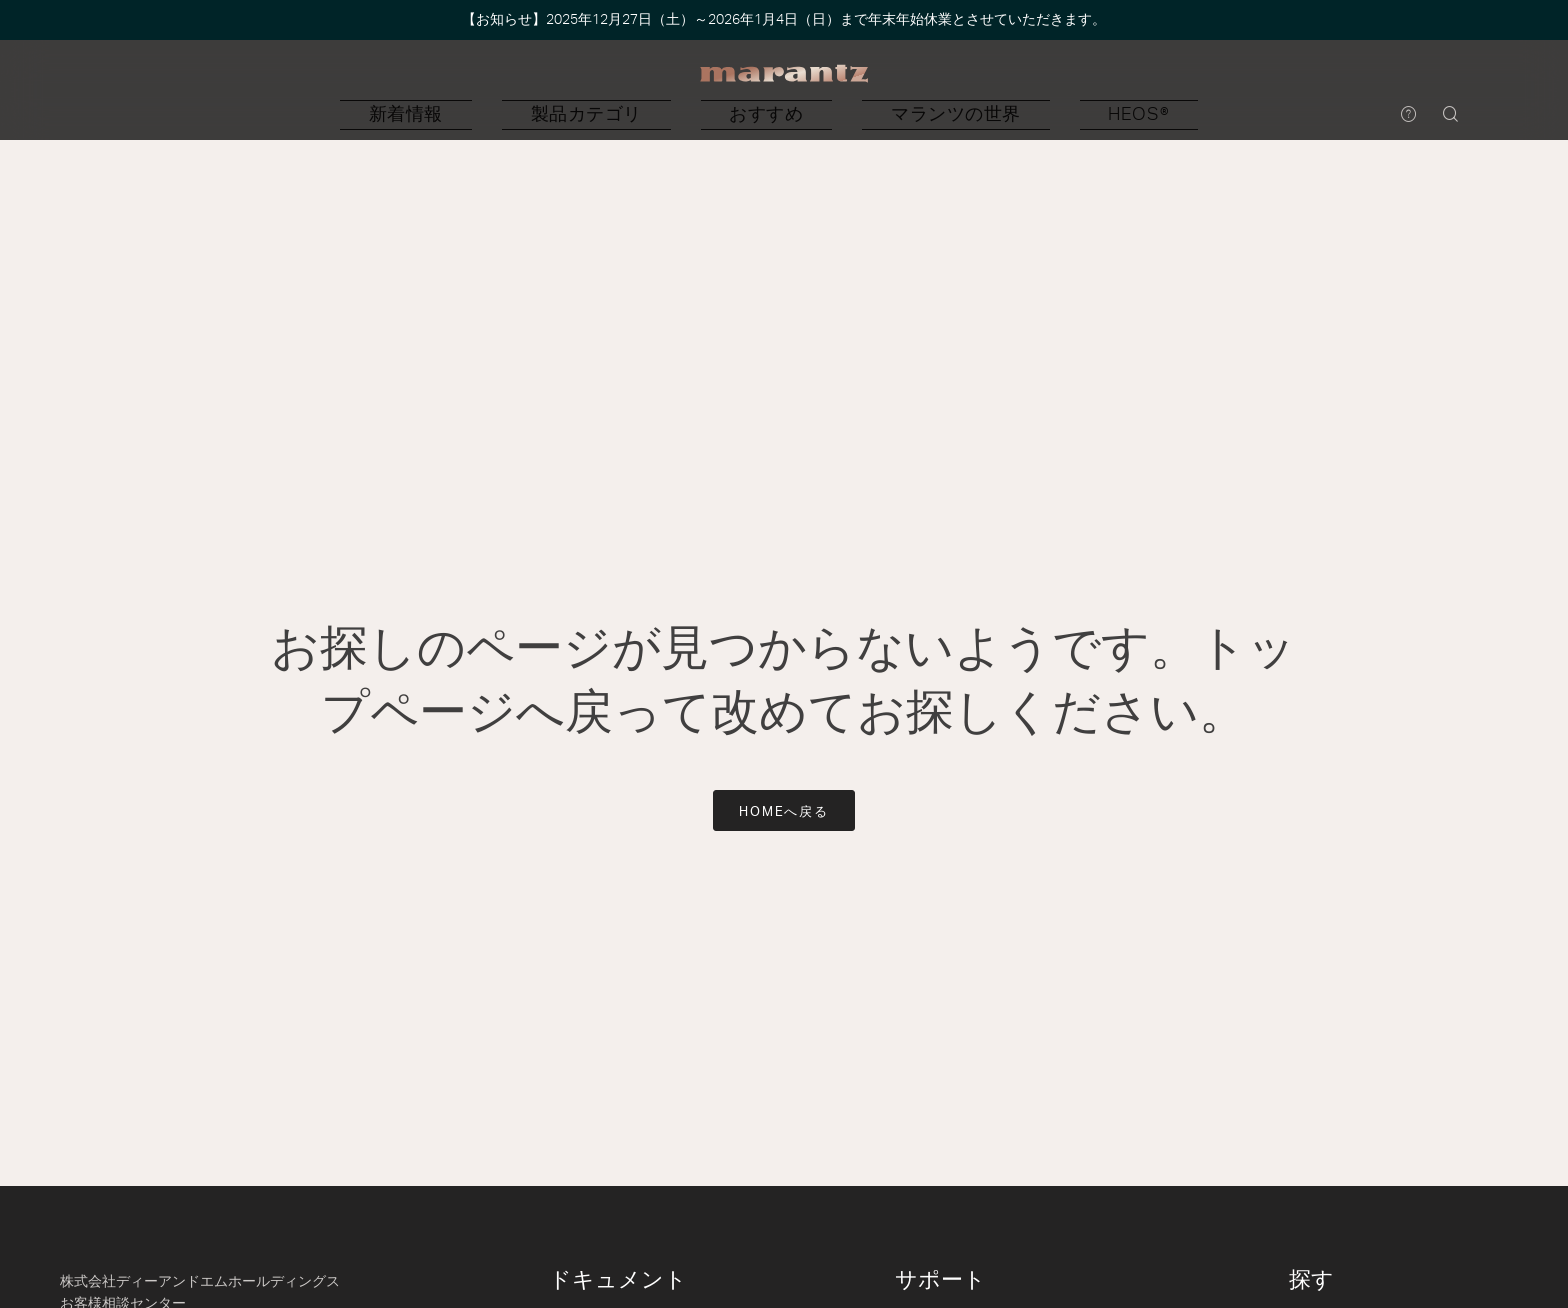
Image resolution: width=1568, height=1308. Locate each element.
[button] (558, 115)
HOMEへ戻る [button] (784, 812)
